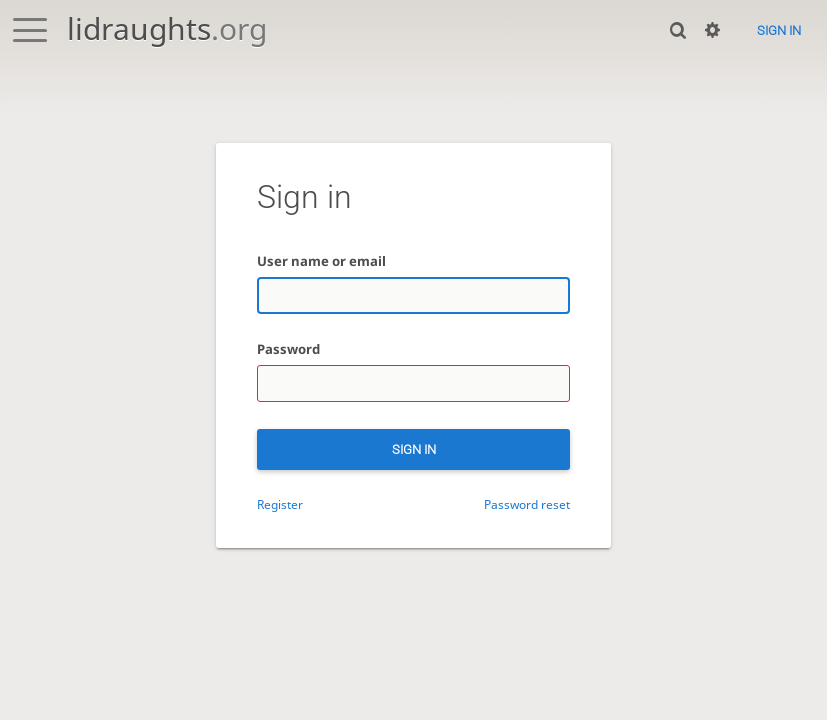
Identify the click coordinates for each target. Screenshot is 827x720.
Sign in (779, 30)
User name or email (321, 261)
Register (280, 504)
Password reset (527, 504)
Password (288, 349)
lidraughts (167, 28)
